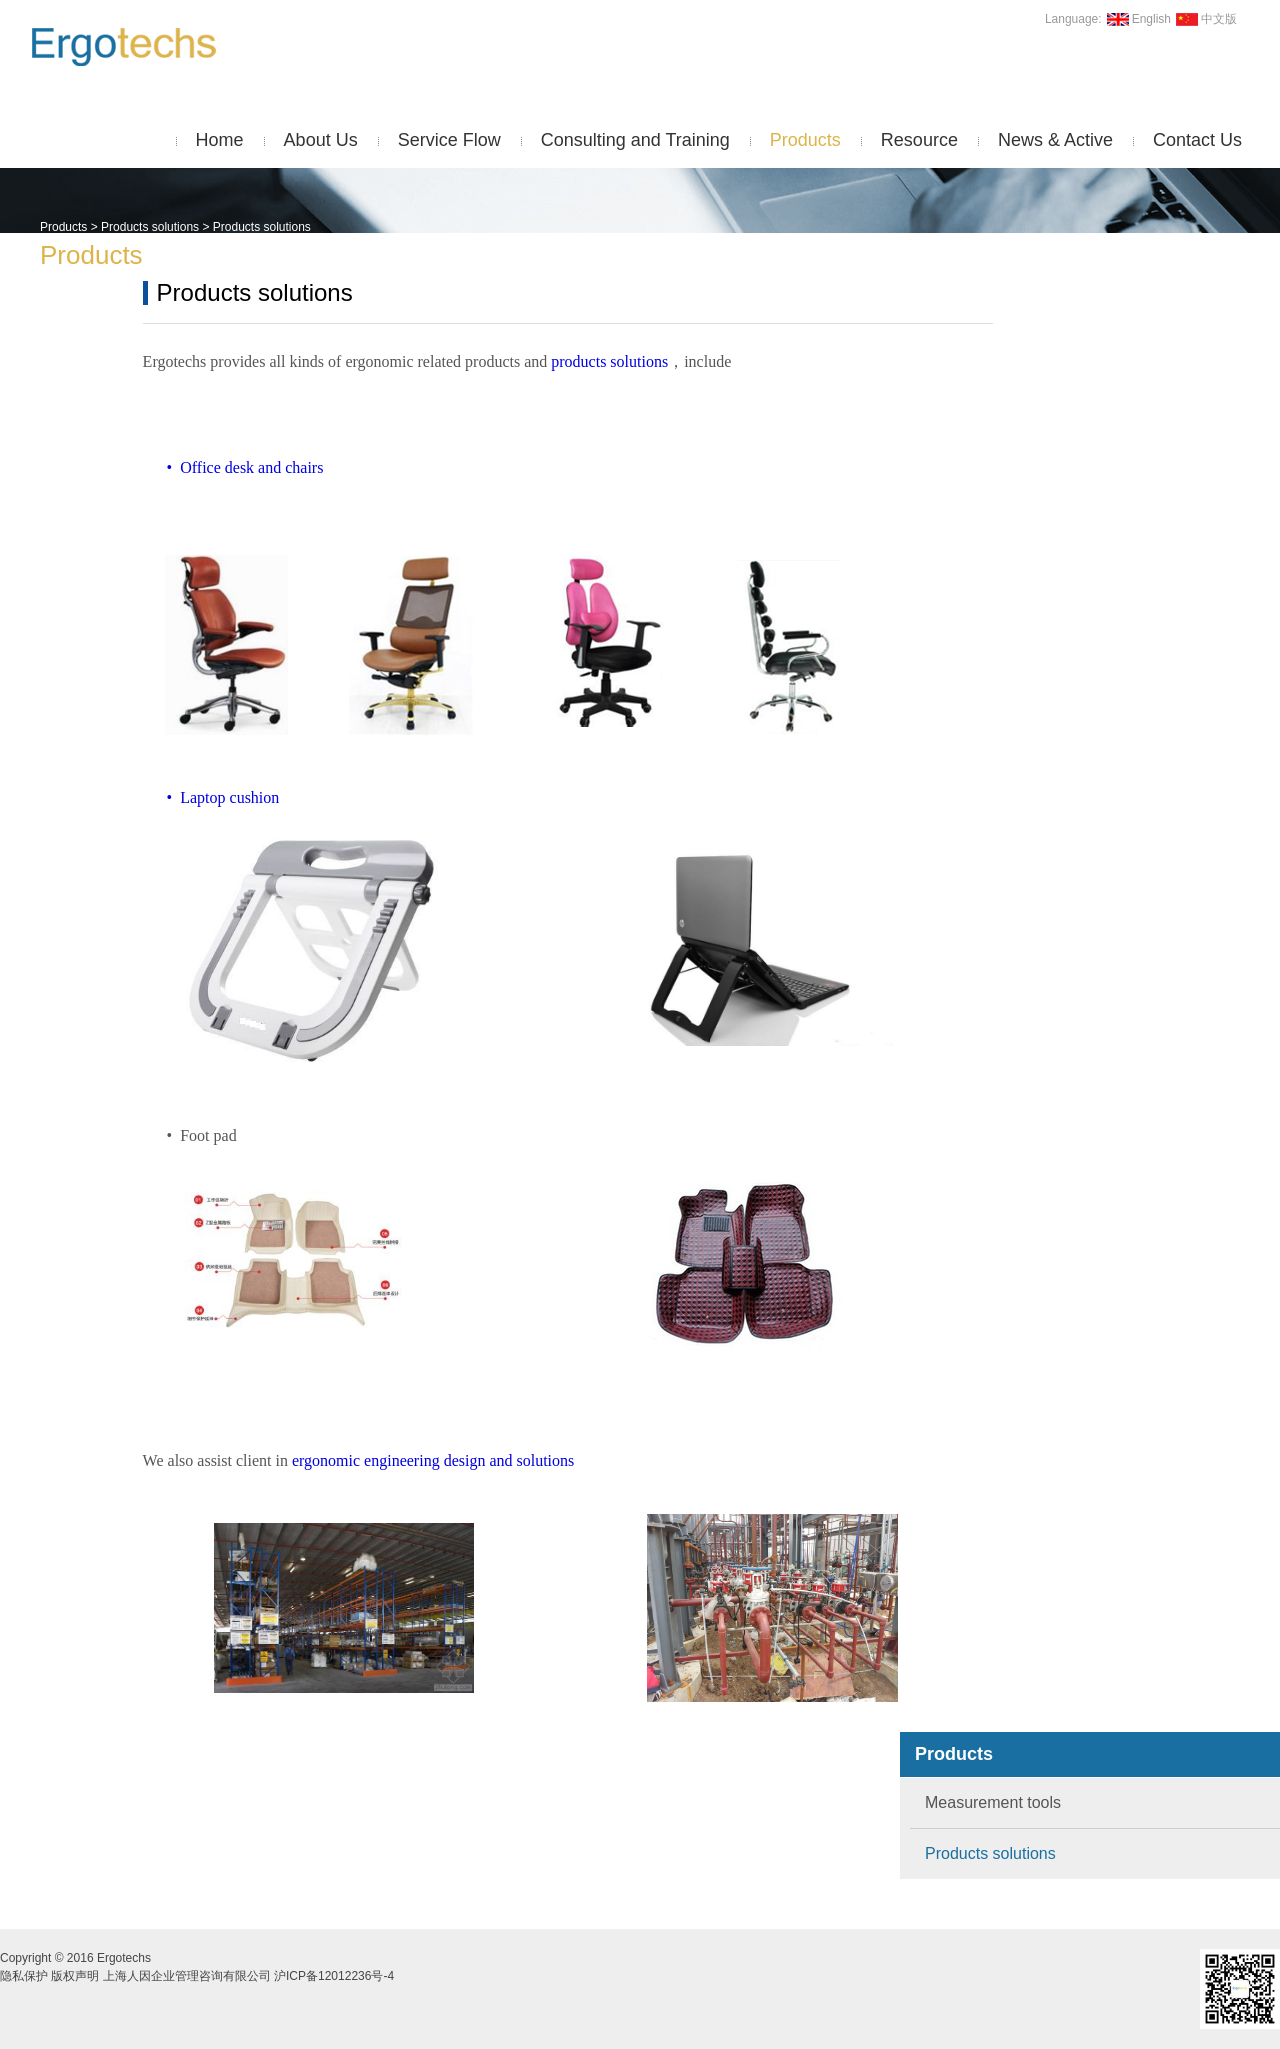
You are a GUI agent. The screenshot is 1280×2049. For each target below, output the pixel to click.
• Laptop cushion (213, 797)
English (1136, 19)
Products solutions (150, 227)
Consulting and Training (635, 140)
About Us (321, 140)
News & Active (1055, 140)
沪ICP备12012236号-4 (334, 1976)
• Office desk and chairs (233, 467)
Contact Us (1197, 140)
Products (805, 140)
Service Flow (449, 140)
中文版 (1204, 19)
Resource (919, 140)
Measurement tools (993, 1802)
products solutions (609, 361)
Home (220, 140)
